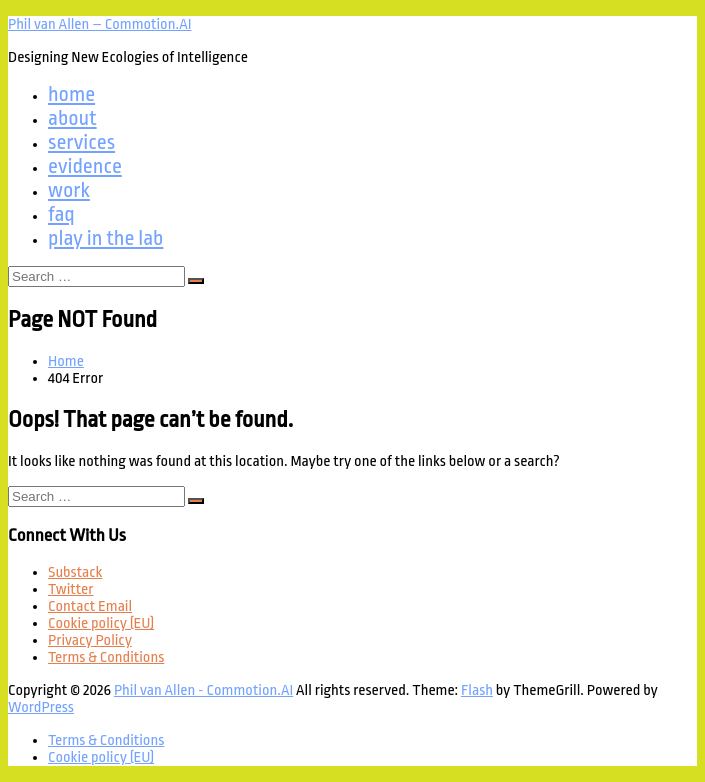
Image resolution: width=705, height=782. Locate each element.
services (81, 142)
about (72, 118)
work (69, 190)
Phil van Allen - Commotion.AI (203, 690)
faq (61, 214)
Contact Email (90, 606)
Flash (477, 690)
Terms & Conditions (106, 657)
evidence (85, 166)
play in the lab (105, 238)
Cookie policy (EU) (101, 623)
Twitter (70, 589)
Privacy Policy (90, 640)
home (71, 94)
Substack (75, 572)
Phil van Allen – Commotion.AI (99, 24)
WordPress (41, 707)
